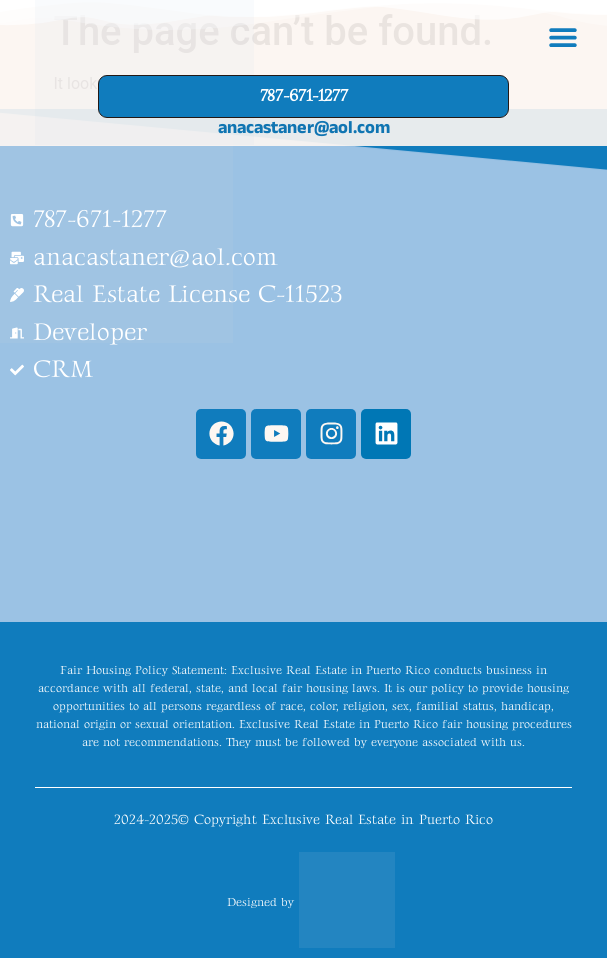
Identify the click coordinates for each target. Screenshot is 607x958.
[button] (562, 37)
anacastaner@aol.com (304, 127)
